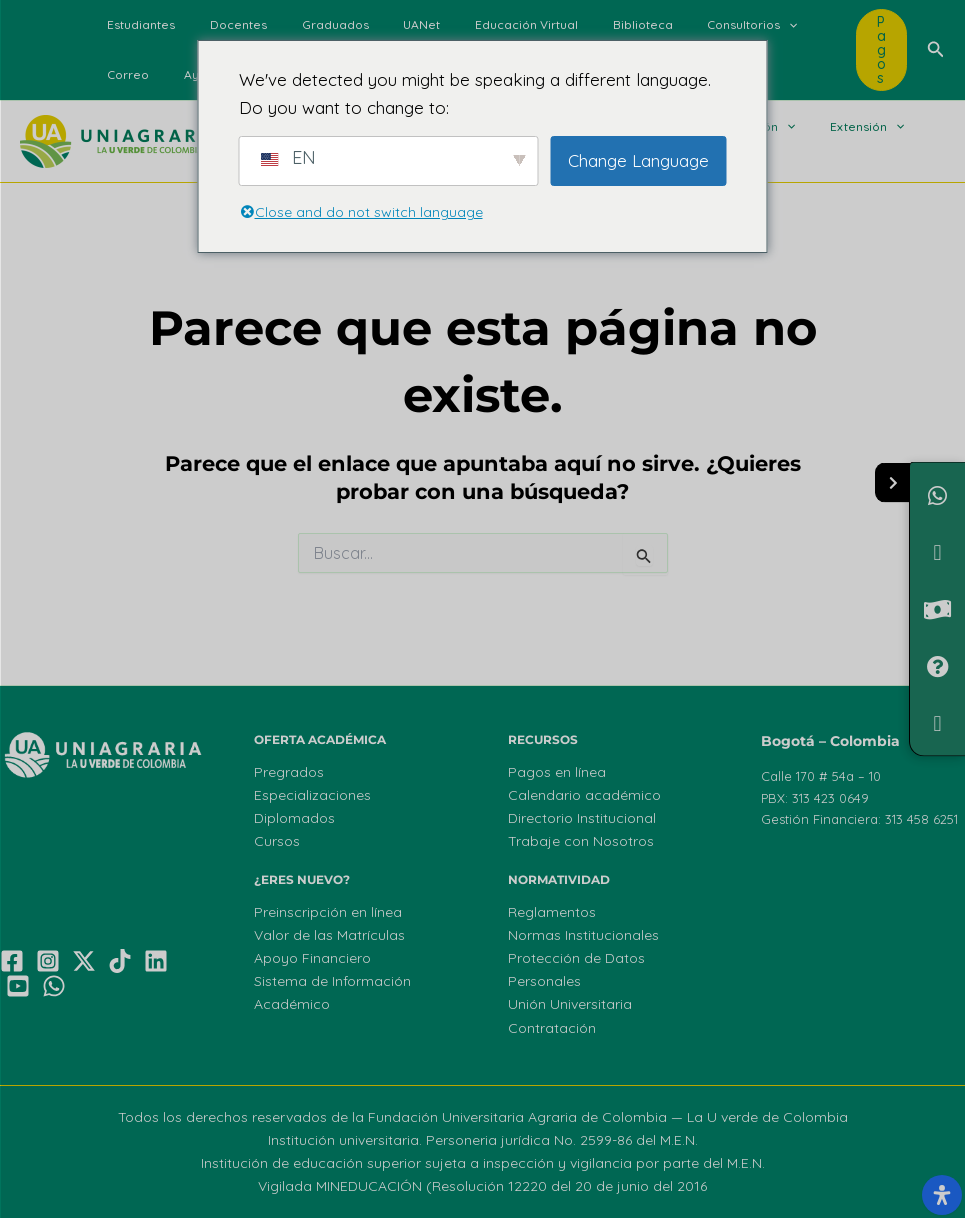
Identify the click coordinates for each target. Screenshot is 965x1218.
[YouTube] (18, 986)
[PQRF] (937, 666)
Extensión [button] (819, 127)
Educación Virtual (478, 24)
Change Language (638, 160)
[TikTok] (120, 961)
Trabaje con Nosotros (581, 841)
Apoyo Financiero (312, 958)
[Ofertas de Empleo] (937, 723)
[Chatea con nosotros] (937, 495)
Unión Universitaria (570, 1004)
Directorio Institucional (582, 818)
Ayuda (121, 74)
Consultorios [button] (683, 25)
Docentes (222, 24)
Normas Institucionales (583, 935)
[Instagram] (48, 961)
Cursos (277, 841)
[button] (719, 25)
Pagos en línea (557, 772)
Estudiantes (136, 24)
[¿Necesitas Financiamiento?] (937, 552)
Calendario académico (584, 795)
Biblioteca (584, 24)
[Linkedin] (156, 961)
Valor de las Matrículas (329, 935)
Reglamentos (552, 912)
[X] (84, 961)
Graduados (308, 24)
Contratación (552, 1028)
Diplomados (294, 818)
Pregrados (289, 772)
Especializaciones (312, 795)
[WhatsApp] (54, 986)
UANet (384, 24)
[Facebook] (12, 961)
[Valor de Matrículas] (937, 609)
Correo (773, 24)
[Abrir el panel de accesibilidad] (942, 1195)
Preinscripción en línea (328, 912)
